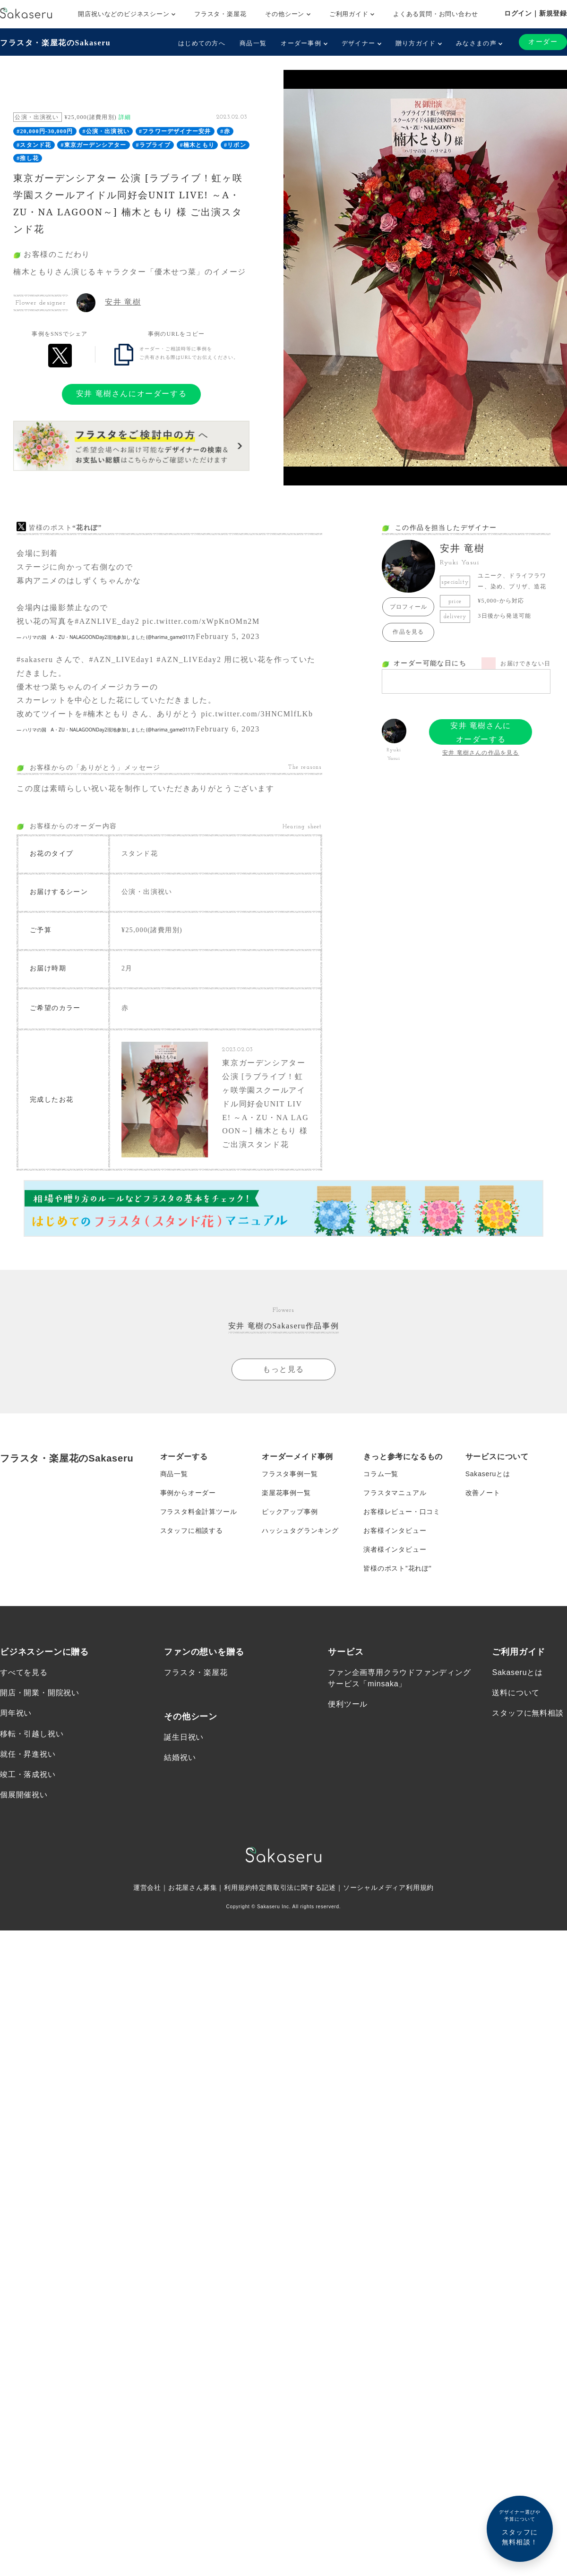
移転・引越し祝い (31, 1732)
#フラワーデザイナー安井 (175, 131)
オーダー (543, 41)
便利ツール (348, 1703)
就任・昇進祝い (28, 1753)
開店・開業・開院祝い (39, 1691)
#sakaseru (35, 659)
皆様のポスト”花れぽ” (397, 1567)
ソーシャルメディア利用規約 (388, 1886)
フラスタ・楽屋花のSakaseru (55, 43)
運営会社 (147, 1886)
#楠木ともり (197, 145)
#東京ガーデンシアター (93, 145)
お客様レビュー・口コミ (401, 1510)
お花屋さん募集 (192, 1886)
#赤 (225, 131)
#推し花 (28, 158)
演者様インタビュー (394, 1548)
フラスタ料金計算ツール (198, 1510)
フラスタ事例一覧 (290, 1473)
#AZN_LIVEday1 (121, 659)
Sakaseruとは (487, 1473)
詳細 (125, 117)
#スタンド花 (34, 145)
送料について (516, 1691)
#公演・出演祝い (105, 131)
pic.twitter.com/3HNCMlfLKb (257, 714)
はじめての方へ (201, 43)
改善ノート (482, 1492)
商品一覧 (253, 43)
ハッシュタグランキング (300, 1529)
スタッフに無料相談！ (520, 2527)
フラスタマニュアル (394, 1492)
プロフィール (408, 607)
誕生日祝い (184, 1736)
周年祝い (16, 1712)
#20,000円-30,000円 (45, 131)
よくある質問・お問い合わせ (435, 13)
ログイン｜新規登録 (535, 13)
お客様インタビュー (394, 1529)
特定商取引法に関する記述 (294, 1886)
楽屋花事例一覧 (286, 1492)
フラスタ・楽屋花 (220, 13)
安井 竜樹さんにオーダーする (131, 394)
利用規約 (238, 1886)
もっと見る (283, 1368)
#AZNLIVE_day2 (107, 621)
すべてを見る (24, 1671)
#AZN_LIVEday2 (188, 659)
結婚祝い (180, 1756)
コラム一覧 (380, 1473)
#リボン (235, 145)
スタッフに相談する (191, 1529)
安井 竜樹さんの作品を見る (480, 752)
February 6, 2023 (227, 729)
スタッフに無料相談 (527, 1712)
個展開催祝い (24, 1793)
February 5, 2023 (227, 636)
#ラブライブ (153, 145)
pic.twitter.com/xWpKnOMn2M (201, 621)
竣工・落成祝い (28, 1773)
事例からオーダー (188, 1492)
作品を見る (408, 632)
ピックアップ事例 (290, 1510)
